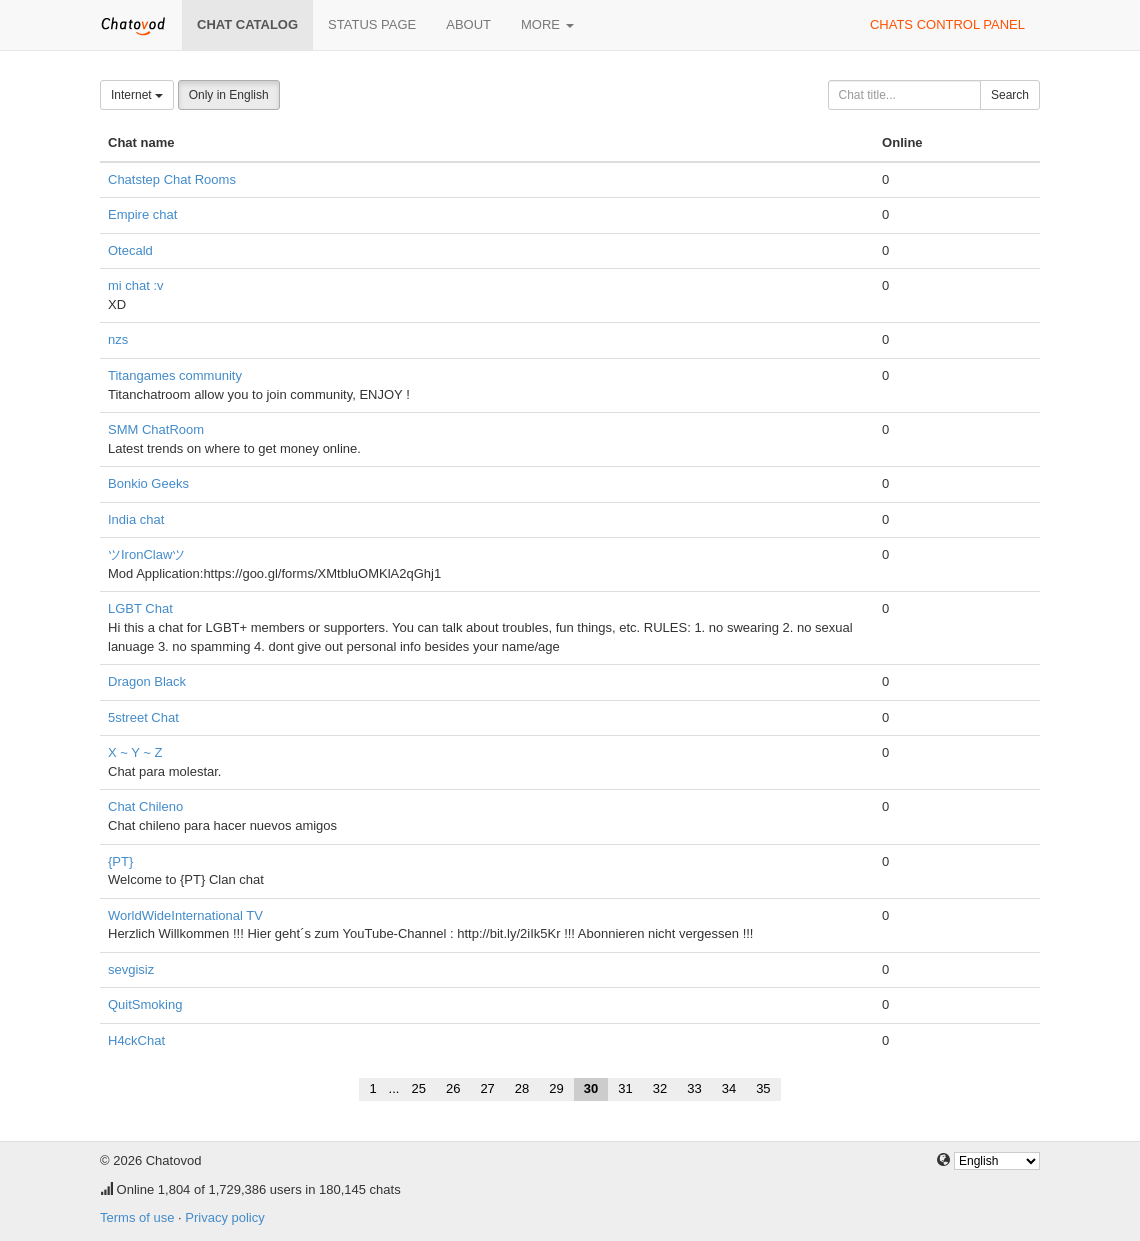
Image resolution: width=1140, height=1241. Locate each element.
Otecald (130, 250)
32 (660, 1088)
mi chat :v (136, 285)
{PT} (120, 861)
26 (453, 1088)
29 (556, 1088)
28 (522, 1088)
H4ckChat (136, 1040)
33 (694, 1088)
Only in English (229, 95)
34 (729, 1088)
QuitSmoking (145, 1004)
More (547, 24)
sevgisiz (131, 969)
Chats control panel (947, 24)
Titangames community (175, 375)
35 (763, 1088)
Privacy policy (224, 1217)
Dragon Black (147, 681)
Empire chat (142, 214)
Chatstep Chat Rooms (172, 179)
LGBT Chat (140, 608)
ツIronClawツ (146, 554)
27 (487, 1088)
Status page (372, 24)
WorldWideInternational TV (185, 915)
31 (625, 1088)
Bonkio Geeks (148, 483)
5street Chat (143, 717)
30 (591, 1088)
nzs (118, 339)
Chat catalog (247, 24)
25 (418, 1088)
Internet (137, 95)
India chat (136, 519)
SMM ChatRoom (156, 429)
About (468, 24)
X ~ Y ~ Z (135, 752)
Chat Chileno (145, 806)
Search (1010, 95)
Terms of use (137, 1217)
